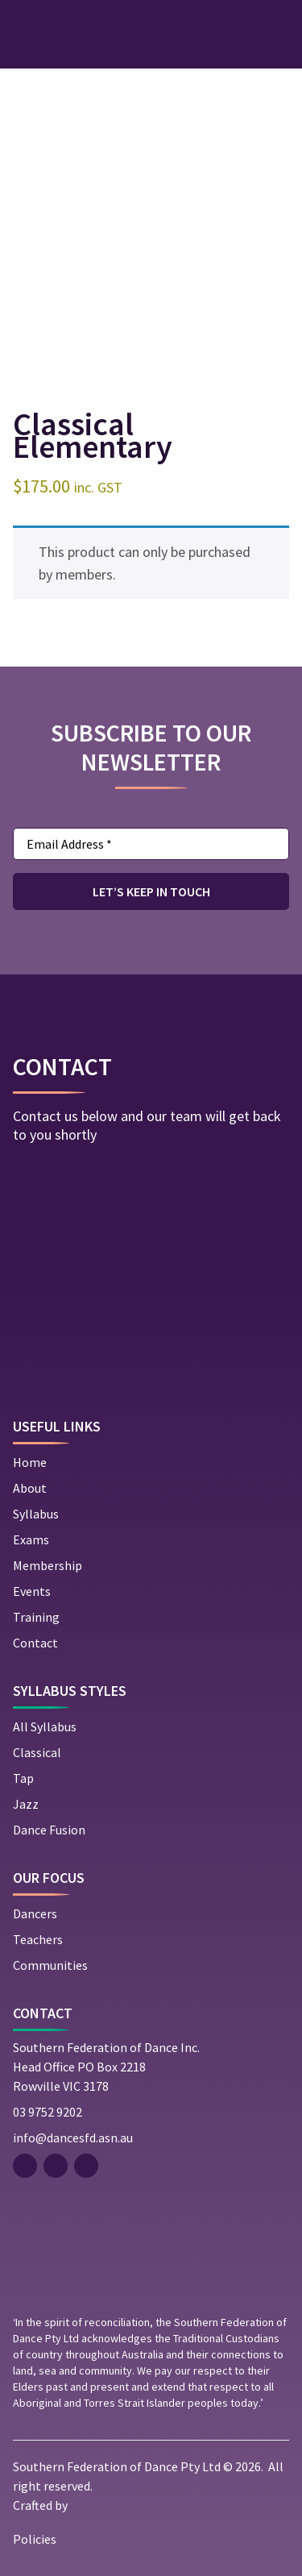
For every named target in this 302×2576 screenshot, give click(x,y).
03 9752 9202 (47, 2112)
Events (32, 1591)
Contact (35, 1643)
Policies (34, 2539)
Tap (23, 1778)
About (30, 1488)
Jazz (26, 1804)
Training (36, 1617)
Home (30, 1462)
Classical (37, 1752)
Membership (47, 1565)
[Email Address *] (151, 844)
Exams (31, 1539)
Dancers (35, 1913)
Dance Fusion (49, 1830)
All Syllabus (45, 1726)
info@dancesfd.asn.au (73, 2137)
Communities (50, 1965)
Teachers (38, 1939)
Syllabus (36, 1514)
